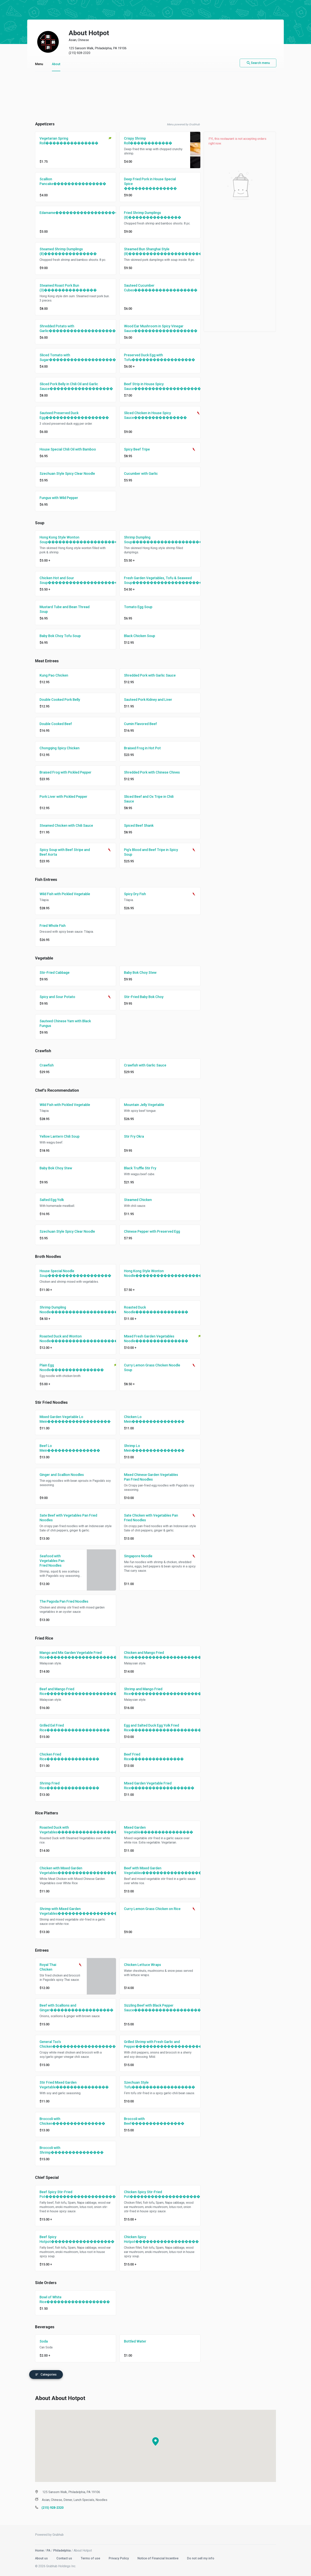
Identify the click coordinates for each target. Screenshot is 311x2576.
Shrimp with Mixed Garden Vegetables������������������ (76, 1911)
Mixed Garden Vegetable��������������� (154, 1829)
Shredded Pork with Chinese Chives (148, 772)
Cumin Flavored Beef (136, 724)
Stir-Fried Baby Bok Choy (140, 997)
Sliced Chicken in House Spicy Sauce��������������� (151, 415)
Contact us (60, 2558)
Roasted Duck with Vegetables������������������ (76, 1829)
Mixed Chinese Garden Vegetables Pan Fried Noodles (147, 1477)
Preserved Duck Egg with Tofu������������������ (155, 357)
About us (38, 2558)
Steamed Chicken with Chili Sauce (62, 825)
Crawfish (43, 1065)
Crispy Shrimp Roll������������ (144, 140)
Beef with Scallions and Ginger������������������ (72, 2007)
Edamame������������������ (75, 213)
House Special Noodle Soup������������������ (71, 1273)
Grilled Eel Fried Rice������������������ (71, 1727)
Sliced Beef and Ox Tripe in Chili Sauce (145, 798)
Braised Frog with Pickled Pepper (62, 772)
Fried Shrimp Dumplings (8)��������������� (148, 215)
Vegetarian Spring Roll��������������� (65, 140)
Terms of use (87, 2558)
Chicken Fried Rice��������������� (65, 1756)
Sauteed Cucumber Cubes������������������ (156, 287)
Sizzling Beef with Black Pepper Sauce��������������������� (162, 2007)
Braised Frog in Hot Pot (138, 748)
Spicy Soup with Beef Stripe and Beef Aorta (61, 852)
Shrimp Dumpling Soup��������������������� (161, 539)
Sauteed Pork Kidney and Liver (144, 699)
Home (35, 2550)
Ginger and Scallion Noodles (58, 1475)
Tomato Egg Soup (134, 607)
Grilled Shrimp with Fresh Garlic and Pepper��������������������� (162, 2044)
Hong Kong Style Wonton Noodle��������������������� (162, 1273)
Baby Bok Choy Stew (136, 972)
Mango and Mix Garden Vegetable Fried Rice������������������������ (81, 1655)
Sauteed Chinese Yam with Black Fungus (61, 1023)
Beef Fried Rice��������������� (150, 1756)
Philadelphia (58, 2550)
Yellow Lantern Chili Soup (56, 1136)
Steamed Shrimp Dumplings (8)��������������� (64, 251)
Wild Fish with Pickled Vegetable (61, 894)
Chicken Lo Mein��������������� (150, 1419)
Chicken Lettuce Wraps (138, 1965)
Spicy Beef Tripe (133, 449)
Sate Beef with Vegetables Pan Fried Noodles (64, 1517)
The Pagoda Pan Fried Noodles (60, 1601)
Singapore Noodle (134, 1556)
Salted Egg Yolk (48, 1200)
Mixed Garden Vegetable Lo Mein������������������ (71, 1419)
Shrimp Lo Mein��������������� (150, 1448)
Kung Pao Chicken (50, 675)
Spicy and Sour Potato (53, 997)
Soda (40, 2341)
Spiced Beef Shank (135, 825)
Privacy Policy (115, 2558)
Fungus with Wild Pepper (55, 498)
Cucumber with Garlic (137, 473)
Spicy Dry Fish (131, 894)
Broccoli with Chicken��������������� (68, 2121)
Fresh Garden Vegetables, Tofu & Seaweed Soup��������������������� (161, 580)
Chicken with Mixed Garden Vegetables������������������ (76, 1870)
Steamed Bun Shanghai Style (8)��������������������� (159, 251)
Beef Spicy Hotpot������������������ (73, 2239)
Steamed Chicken (134, 1200)
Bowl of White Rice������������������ (71, 2299)
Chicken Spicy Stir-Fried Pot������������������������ (165, 2194)
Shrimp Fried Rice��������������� (65, 1785)
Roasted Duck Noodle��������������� (152, 1309)
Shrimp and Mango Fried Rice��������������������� (160, 1691)
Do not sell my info (196, 2558)
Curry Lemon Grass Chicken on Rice (148, 1909)
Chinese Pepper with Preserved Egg (148, 1231)
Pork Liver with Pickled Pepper (59, 796)
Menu (35, 64)
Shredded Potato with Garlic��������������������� (77, 328)
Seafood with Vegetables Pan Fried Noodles (48, 1560)
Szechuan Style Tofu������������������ (155, 2084)
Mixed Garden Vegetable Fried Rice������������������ (155, 1785)
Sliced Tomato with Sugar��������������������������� (88, 357)
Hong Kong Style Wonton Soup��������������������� (77, 539)
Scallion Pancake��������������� (69, 181)
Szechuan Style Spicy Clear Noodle (63, 473)
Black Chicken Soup (135, 636)
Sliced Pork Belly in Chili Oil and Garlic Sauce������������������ (72, 386)
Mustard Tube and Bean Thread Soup (61, 609)
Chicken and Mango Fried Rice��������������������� (160, 1655)
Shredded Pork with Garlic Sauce (146, 675)
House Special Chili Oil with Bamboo (64, 449)
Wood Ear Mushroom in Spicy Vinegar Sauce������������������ (156, 328)
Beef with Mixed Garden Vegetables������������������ (161, 1870)
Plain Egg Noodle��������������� (68, 1367)
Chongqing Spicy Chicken (56, 748)
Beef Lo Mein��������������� (66, 1448)
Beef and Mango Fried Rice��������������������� (76, 1691)
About (52, 64)
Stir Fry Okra (130, 1136)
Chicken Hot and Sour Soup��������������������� (77, 580)
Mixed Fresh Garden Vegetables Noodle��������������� (152, 1338)
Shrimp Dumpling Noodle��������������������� (78, 1309)
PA (44, 2550)
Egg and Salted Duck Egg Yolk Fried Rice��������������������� (160, 1727)
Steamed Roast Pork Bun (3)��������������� (64, 287)
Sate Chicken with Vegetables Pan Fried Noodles (147, 1517)
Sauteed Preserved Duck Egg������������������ (70, 415)
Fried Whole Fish (49, 926)
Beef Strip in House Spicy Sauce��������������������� (162, 386)
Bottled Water (131, 2341)
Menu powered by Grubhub (179, 124)
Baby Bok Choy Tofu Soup (56, 636)
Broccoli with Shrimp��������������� (68, 2150)
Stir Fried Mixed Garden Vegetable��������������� (70, 2084)
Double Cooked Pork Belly (56, 699)
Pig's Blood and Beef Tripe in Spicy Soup (147, 852)
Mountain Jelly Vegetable (140, 1105)
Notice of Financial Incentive (154, 2558)
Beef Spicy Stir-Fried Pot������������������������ (81, 2194)
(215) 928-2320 (75, 53)
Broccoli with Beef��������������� (150, 2121)
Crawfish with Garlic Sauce (141, 1065)
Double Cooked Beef (52, 724)
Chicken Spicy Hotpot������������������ (157, 2239)
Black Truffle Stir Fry (136, 1168)
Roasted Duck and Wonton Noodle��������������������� (78, 1338)
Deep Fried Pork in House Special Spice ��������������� (146, 183)
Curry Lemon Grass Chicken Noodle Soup (148, 1367)
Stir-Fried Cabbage (51, 972)
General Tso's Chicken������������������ (74, 2044)
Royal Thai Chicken (44, 1967)
